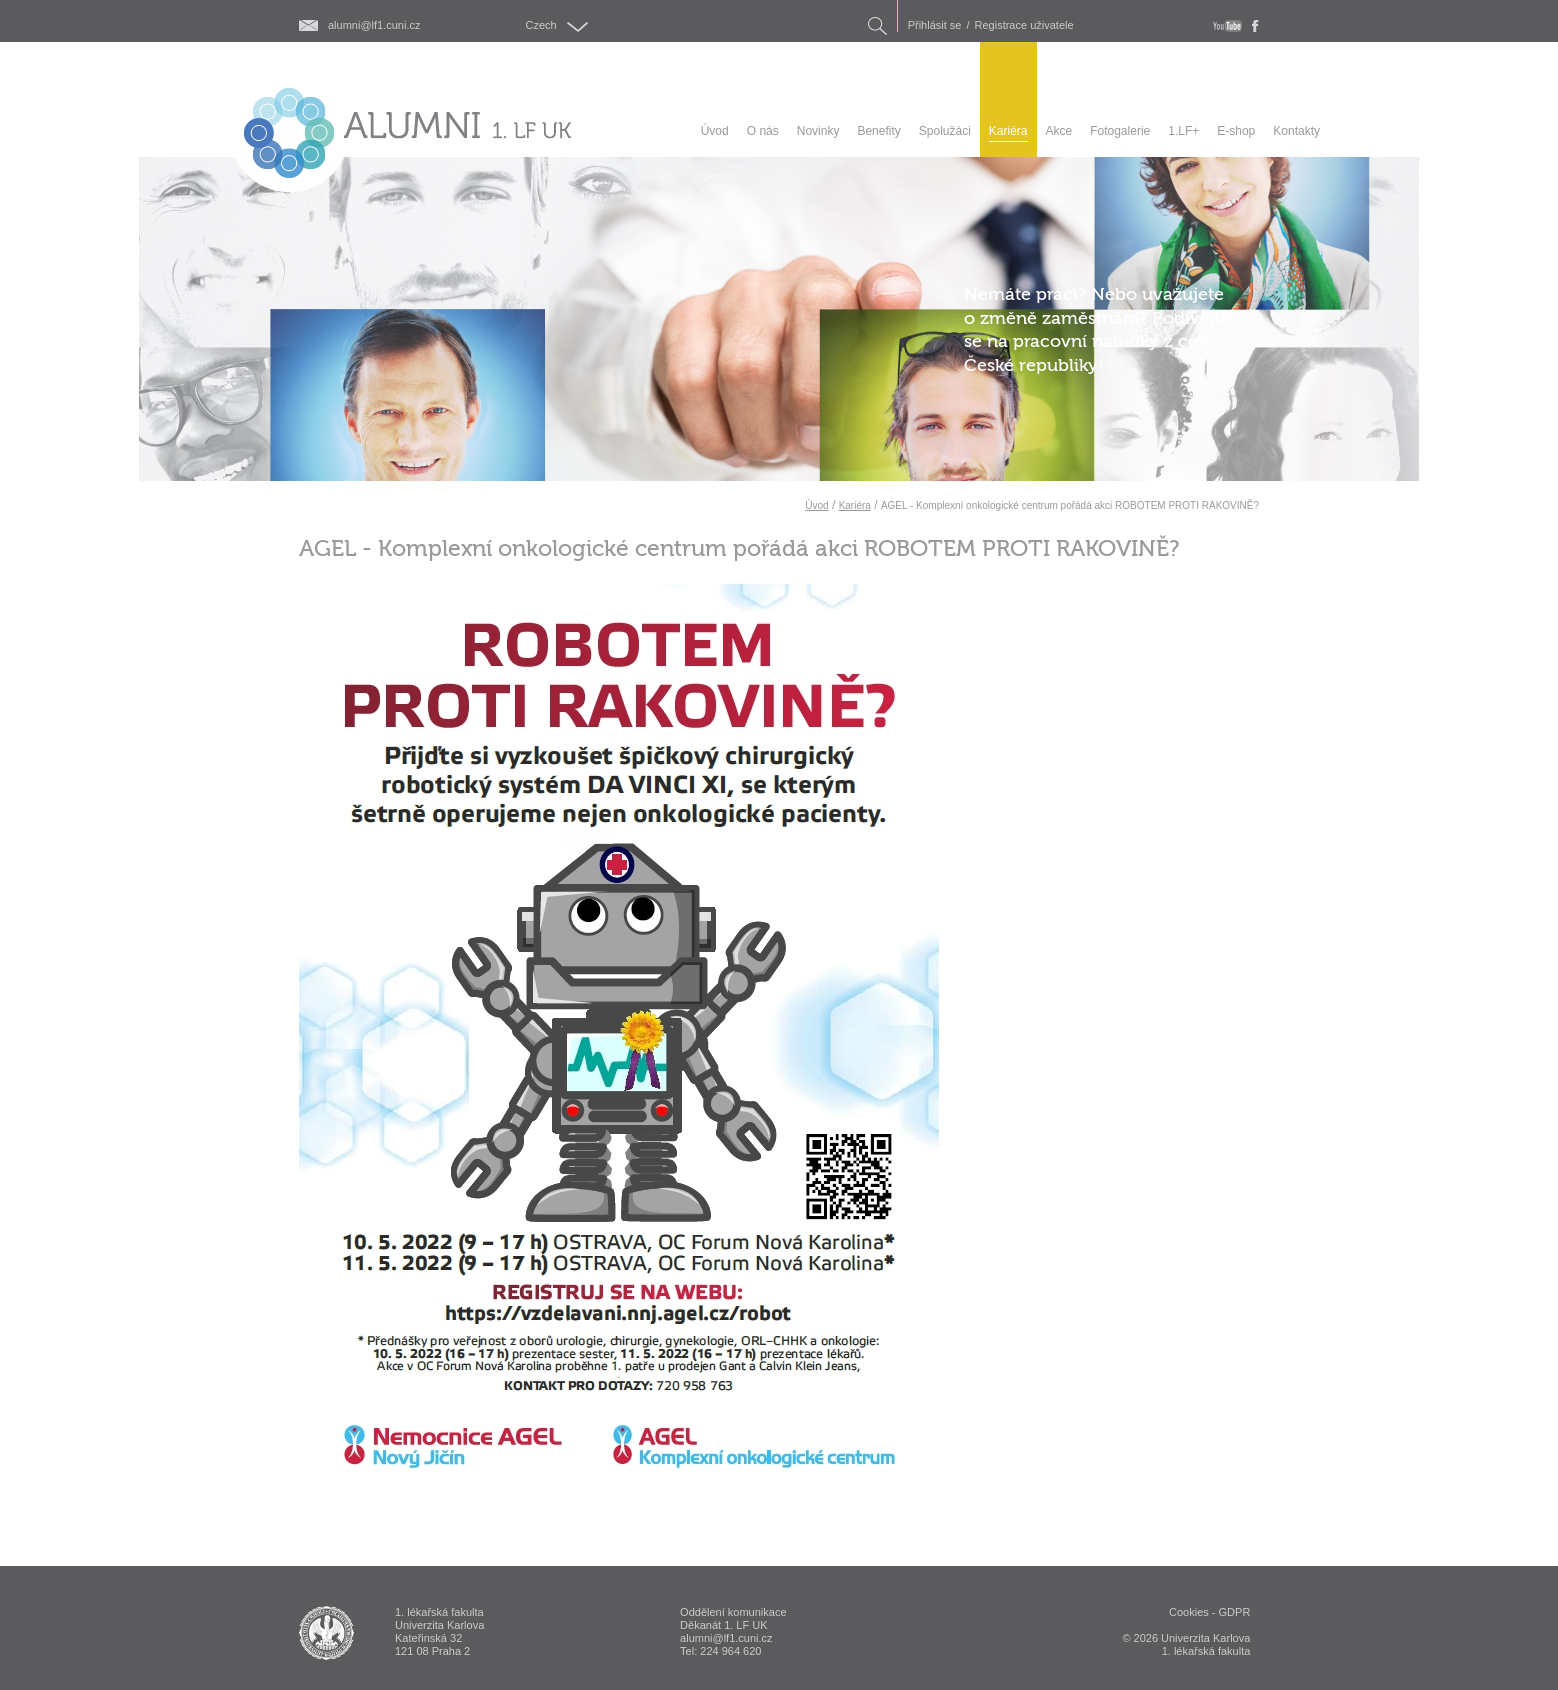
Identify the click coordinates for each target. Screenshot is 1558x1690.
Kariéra (855, 505)
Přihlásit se (935, 25)
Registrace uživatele (1024, 25)
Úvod (816, 505)
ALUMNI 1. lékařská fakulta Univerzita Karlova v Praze (326, 1633)
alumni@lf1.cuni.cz (374, 25)
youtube (1227, 26)
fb (1255, 26)
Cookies (1189, 1612)
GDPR (1235, 1612)
